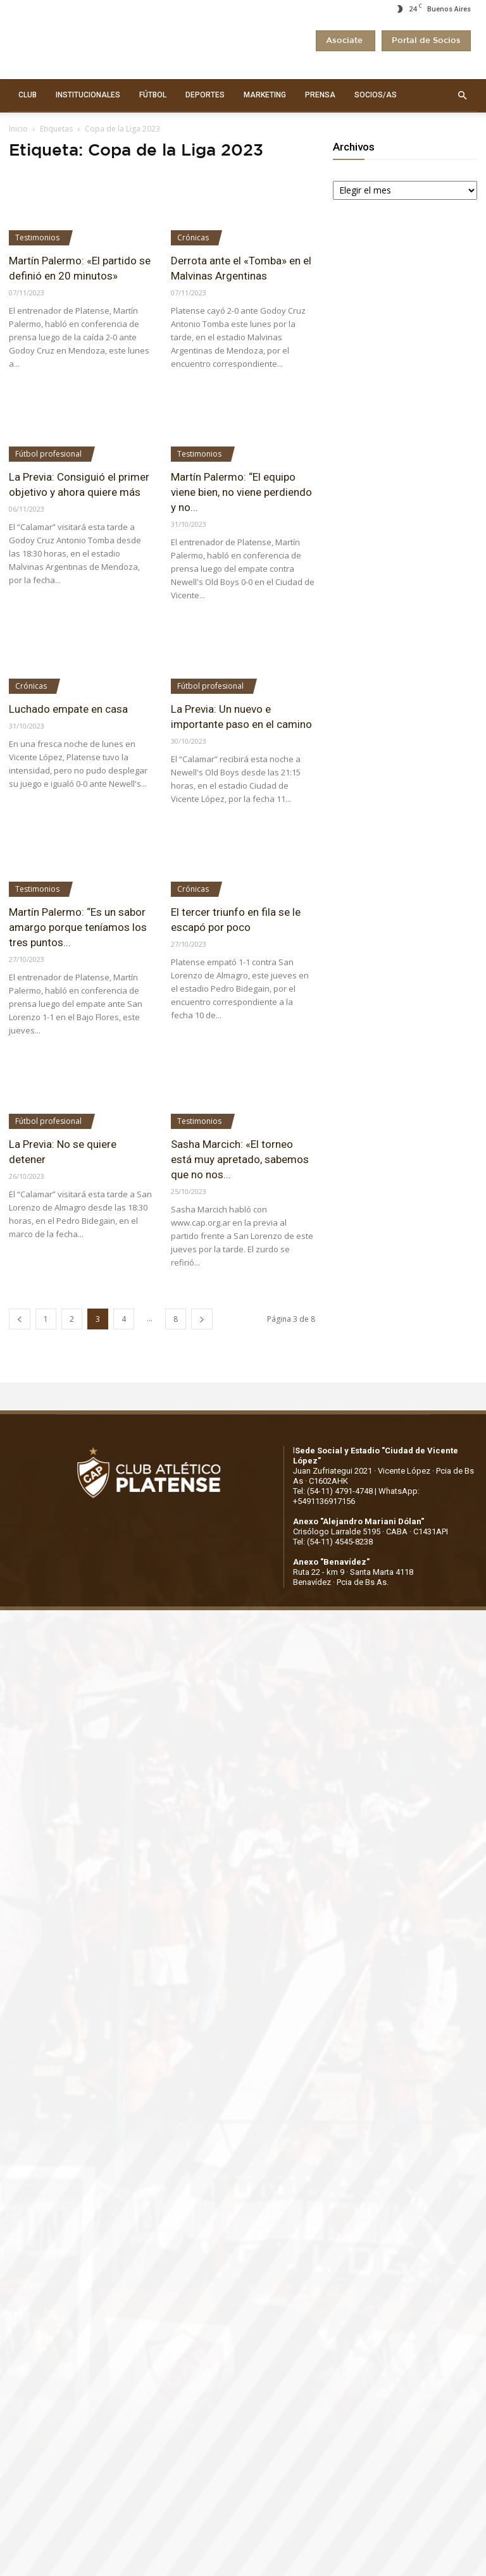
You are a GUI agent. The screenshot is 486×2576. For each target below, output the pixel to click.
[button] (462, 95)
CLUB (27, 94)
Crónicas (193, 237)
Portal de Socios (426, 40)
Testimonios (37, 237)
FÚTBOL (152, 94)
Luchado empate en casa (68, 709)
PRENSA (320, 94)
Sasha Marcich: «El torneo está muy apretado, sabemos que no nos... (240, 1159)
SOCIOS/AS (375, 94)
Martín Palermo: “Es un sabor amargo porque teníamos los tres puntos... (78, 927)
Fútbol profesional (48, 453)
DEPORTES (205, 94)
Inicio (18, 128)
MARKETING (265, 94)
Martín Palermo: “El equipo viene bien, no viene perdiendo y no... (241, 492)
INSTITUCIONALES (88, 94)
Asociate (345, 40)
